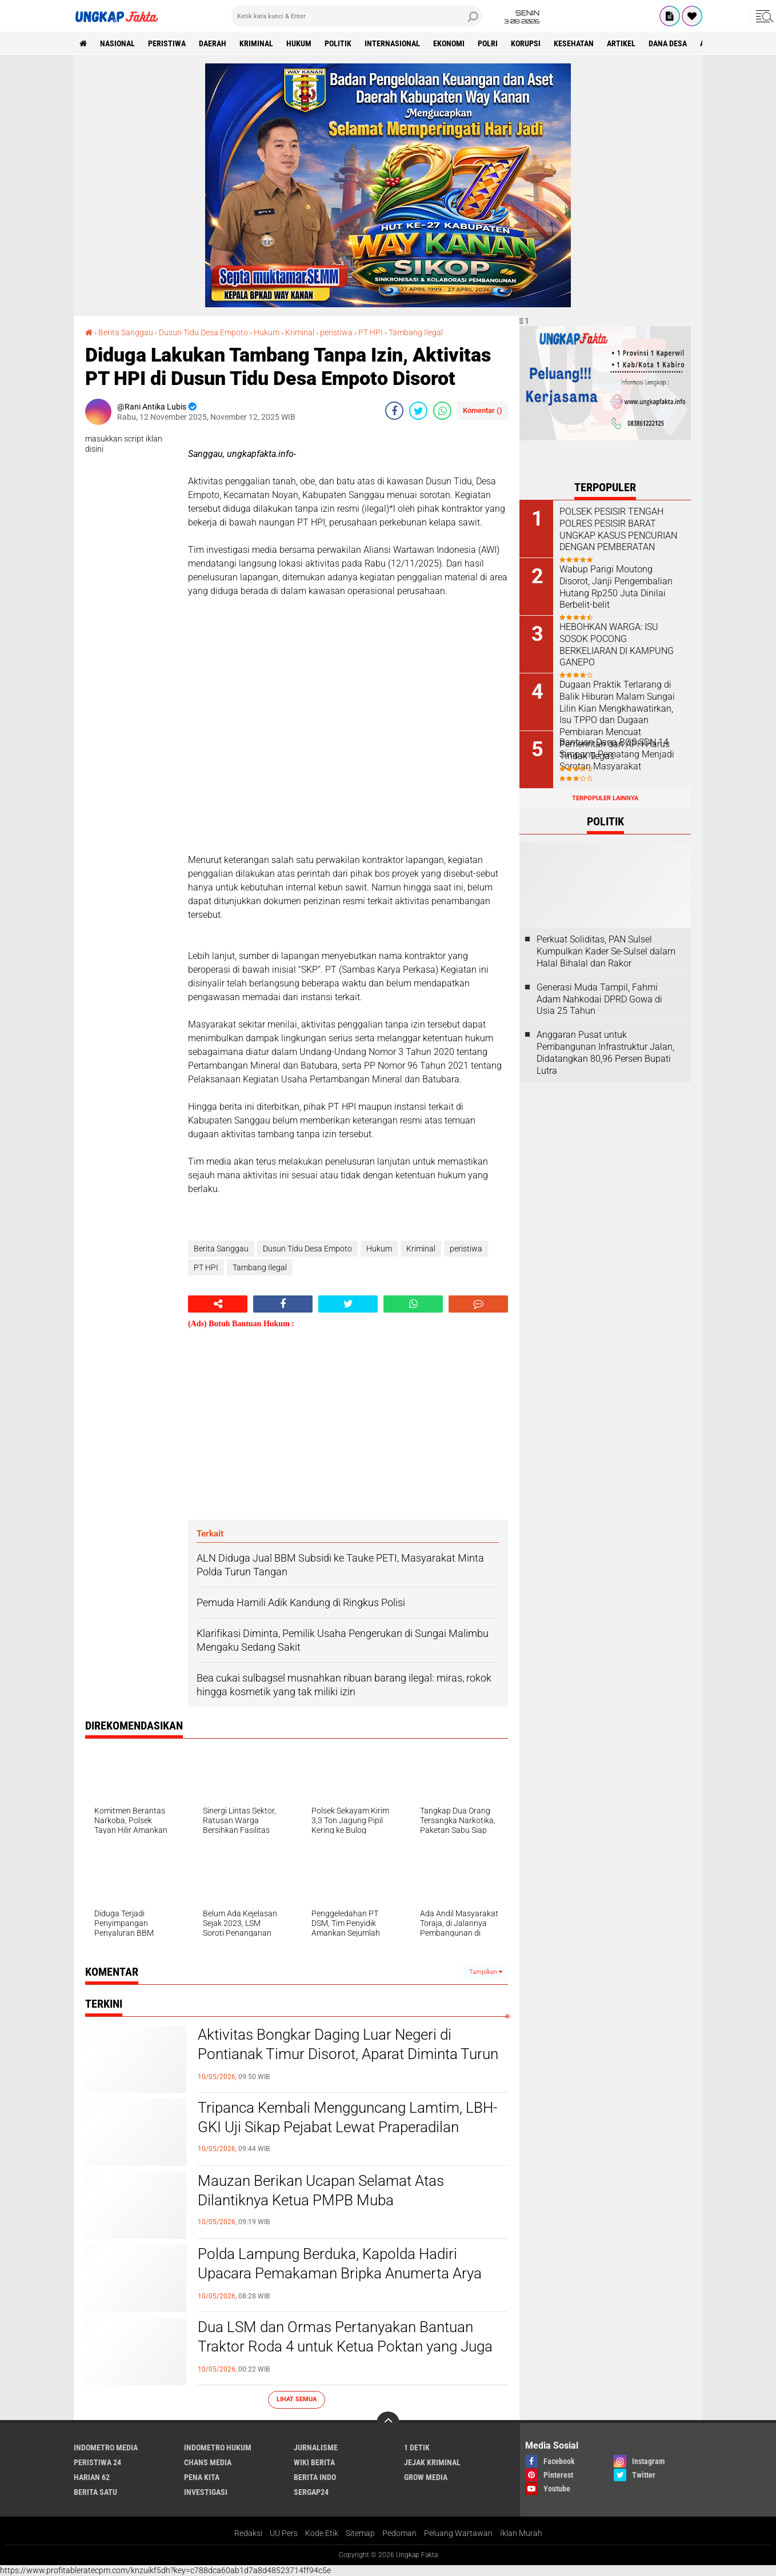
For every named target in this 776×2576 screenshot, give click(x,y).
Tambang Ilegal (416, 332)
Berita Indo (315, 2477)
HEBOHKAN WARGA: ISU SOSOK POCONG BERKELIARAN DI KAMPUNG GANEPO (616, 644)
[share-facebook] (394, 411)
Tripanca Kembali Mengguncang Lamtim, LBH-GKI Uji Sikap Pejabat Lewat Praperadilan (347, 2117)
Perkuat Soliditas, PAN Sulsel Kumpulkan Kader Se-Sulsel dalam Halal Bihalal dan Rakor (606, 951)
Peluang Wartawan (458, 2533)
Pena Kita (201, 2477)
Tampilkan (485, 1972)
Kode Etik (321, 2533)
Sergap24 (311, 2492)
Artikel (621, 43)
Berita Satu (95, 2492)
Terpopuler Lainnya (605, 798)
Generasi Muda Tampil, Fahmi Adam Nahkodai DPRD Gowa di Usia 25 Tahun (599, 999)
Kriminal (299, 332)
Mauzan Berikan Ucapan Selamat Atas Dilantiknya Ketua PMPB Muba (321, 2190)
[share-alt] (217, 1304)
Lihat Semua (297, 2399)
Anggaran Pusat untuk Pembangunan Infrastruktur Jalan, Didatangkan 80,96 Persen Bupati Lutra (605, 1052)
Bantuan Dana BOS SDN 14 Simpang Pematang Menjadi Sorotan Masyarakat (616, 754)
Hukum (298, 43)
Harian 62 (92, 2477)
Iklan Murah (521, 2533)
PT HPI (370, 332)
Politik (338, 43)
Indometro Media (106, 2447)
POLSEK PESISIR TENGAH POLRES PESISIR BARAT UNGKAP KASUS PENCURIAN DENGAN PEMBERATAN (618, 529)
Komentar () (482, 410)
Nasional (117, 43)
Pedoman (399, 2533)
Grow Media (425, 2477)
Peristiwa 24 (97, 2462)
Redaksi (248, 2533)
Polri (488, 43)
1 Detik (417, 2447)
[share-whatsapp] (442, 411)
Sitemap (360, 2533)
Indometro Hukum (217, 2447)
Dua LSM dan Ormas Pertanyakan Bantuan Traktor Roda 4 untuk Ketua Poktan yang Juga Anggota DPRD (345, 2346)
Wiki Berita (314, 2462)
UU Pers (284, 2533)
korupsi (526, 43)
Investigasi (205, 2492)
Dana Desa (668, 43)
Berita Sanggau (125, 332)
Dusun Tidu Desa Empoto (203, 332)
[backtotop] (388, 2423)
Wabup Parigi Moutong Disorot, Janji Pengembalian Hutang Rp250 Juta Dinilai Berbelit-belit (616, 587)
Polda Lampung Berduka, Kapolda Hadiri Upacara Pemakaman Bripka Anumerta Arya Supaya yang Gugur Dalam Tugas (340, 2273)
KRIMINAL (256, 43)
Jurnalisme (316, 2447)
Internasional (392, 43)
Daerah (212, 43)
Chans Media (207, 2462)
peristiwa (167, 43)
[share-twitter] (418, 411)
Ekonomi (449, 43)
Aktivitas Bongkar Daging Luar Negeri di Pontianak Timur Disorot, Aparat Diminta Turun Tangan (348, 2054)
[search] (356, 16)
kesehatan (574, 43)
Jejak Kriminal (432, 2462)
